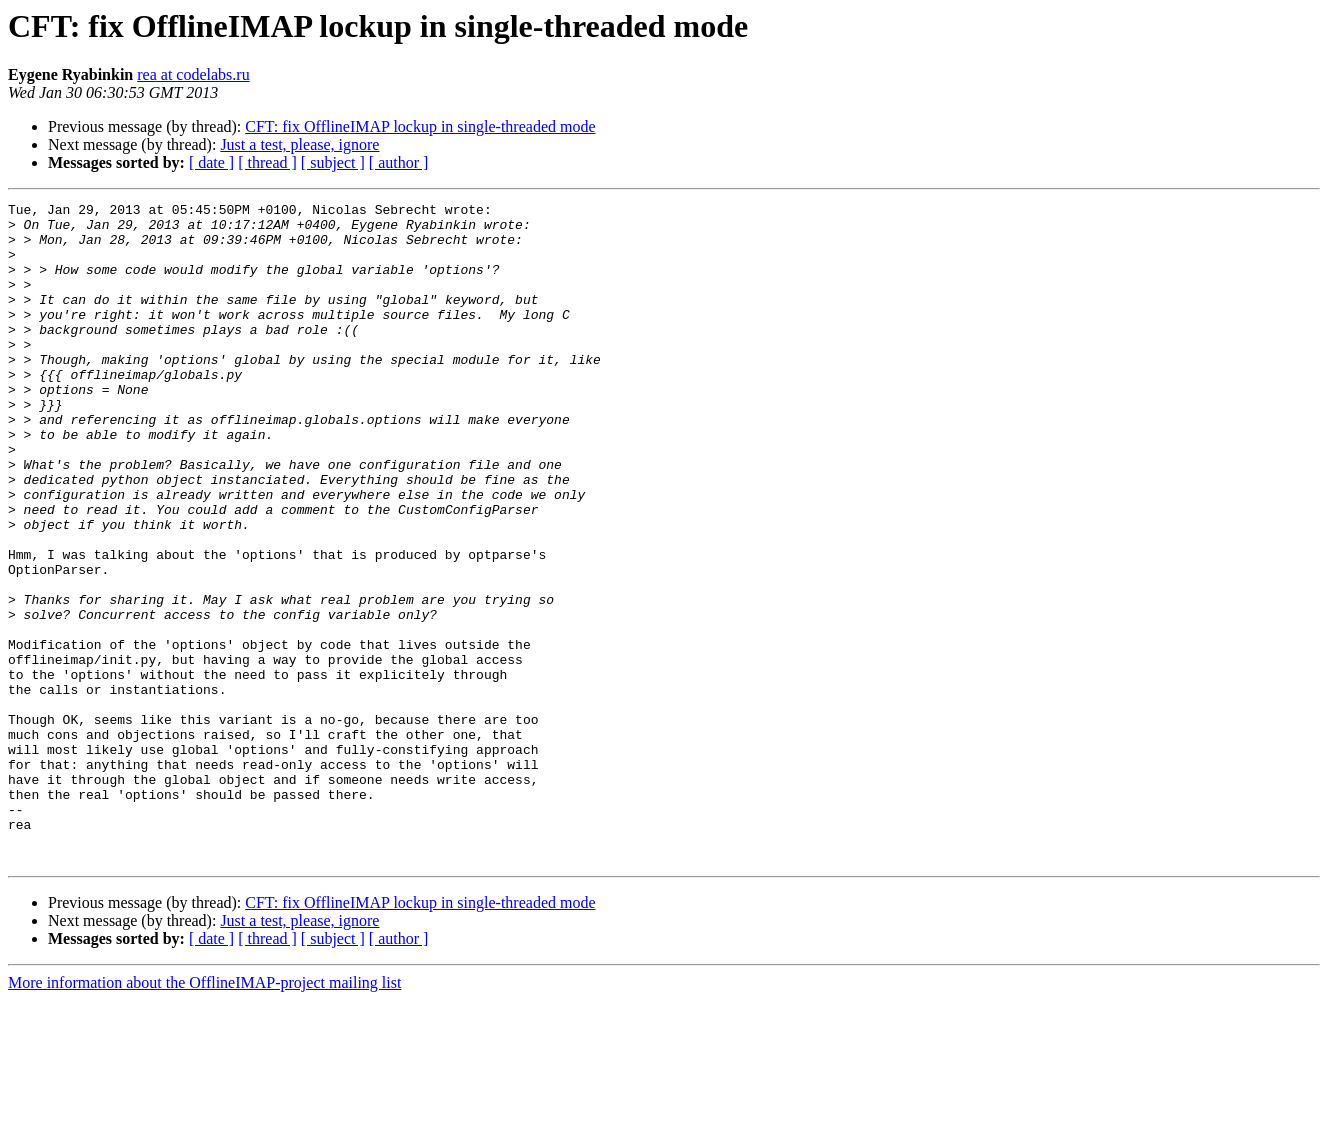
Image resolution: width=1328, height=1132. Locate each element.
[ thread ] (267, 162)
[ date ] (211, 162)
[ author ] (399, 162)
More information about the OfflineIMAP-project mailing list (204, 1114)
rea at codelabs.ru (193, 74)
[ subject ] (333, 162)
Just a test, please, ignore (299, 144)
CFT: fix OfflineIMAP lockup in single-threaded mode (420, 126)
